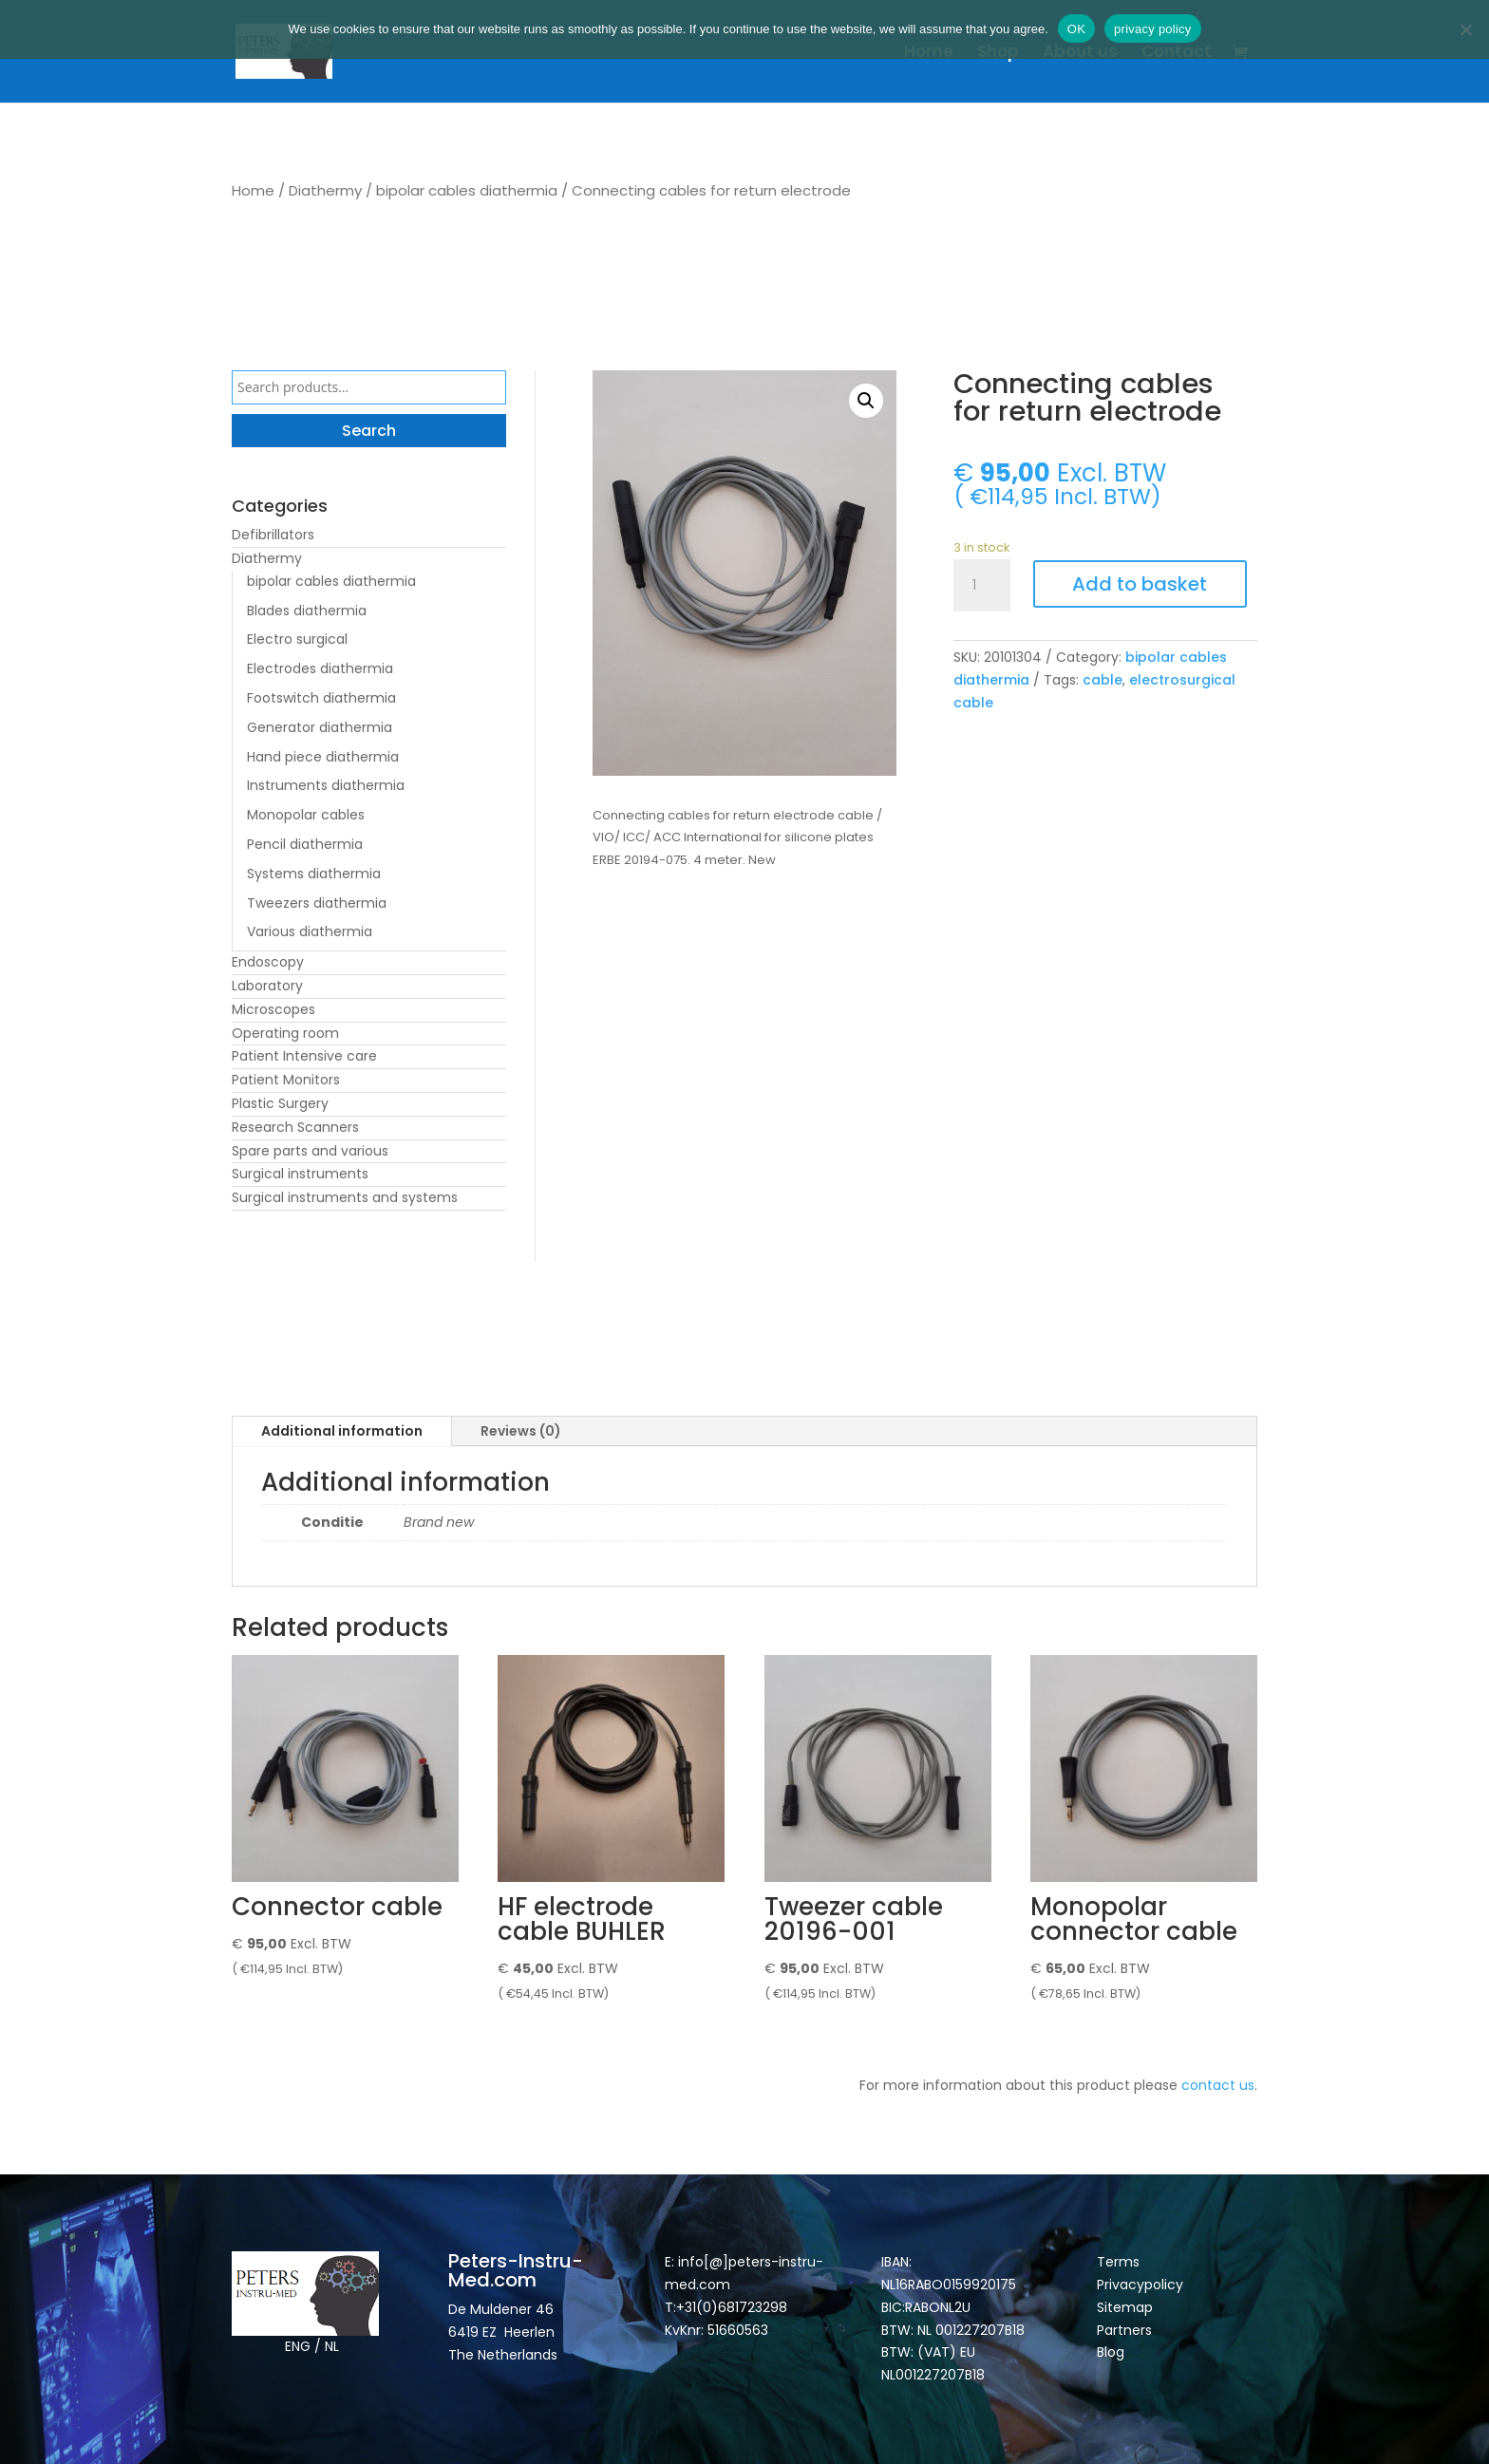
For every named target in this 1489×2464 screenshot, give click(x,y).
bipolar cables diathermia (466, 190)
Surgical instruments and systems (345, 1197)
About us (1080, 54)
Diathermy (325, 190)
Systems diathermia (314, 873)
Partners (1124, 2330)
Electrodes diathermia (320, 668)
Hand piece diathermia (323, 756)
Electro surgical (297, 639)
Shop (998, 54)
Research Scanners (295, 1127)
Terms (1118, 2261)
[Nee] (1465, 29)
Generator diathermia (319, 727)
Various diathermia (309, 931)
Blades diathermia (307, 610)
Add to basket (1139, 584)
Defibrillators (273, 534)
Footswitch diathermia (321, 697)
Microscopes (273, 1009)
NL (332, 2346)
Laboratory (267, 985)
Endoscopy (268, 961)
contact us (1217, 2085)
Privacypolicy (1140, 2284)
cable (1102, 679)
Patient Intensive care (304, 1055)
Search (369, 431)
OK (1076, 29)
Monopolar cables (306, 814)
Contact (1176, 54)
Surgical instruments (300, 1173)
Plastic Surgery (280, 1103)
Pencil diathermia (305, 844)
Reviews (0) (521, 1430)
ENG (298, 2346)
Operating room (285, 1033)
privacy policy (1153, 29)
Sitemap (1127, 2307)
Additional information (342, 1430)
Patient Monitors (286, 1079)
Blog (1110, 2351)
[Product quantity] (981, 585)
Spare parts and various (310, 1150)
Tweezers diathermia (316, 902)
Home (928, 54)
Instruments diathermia (326, 785)
